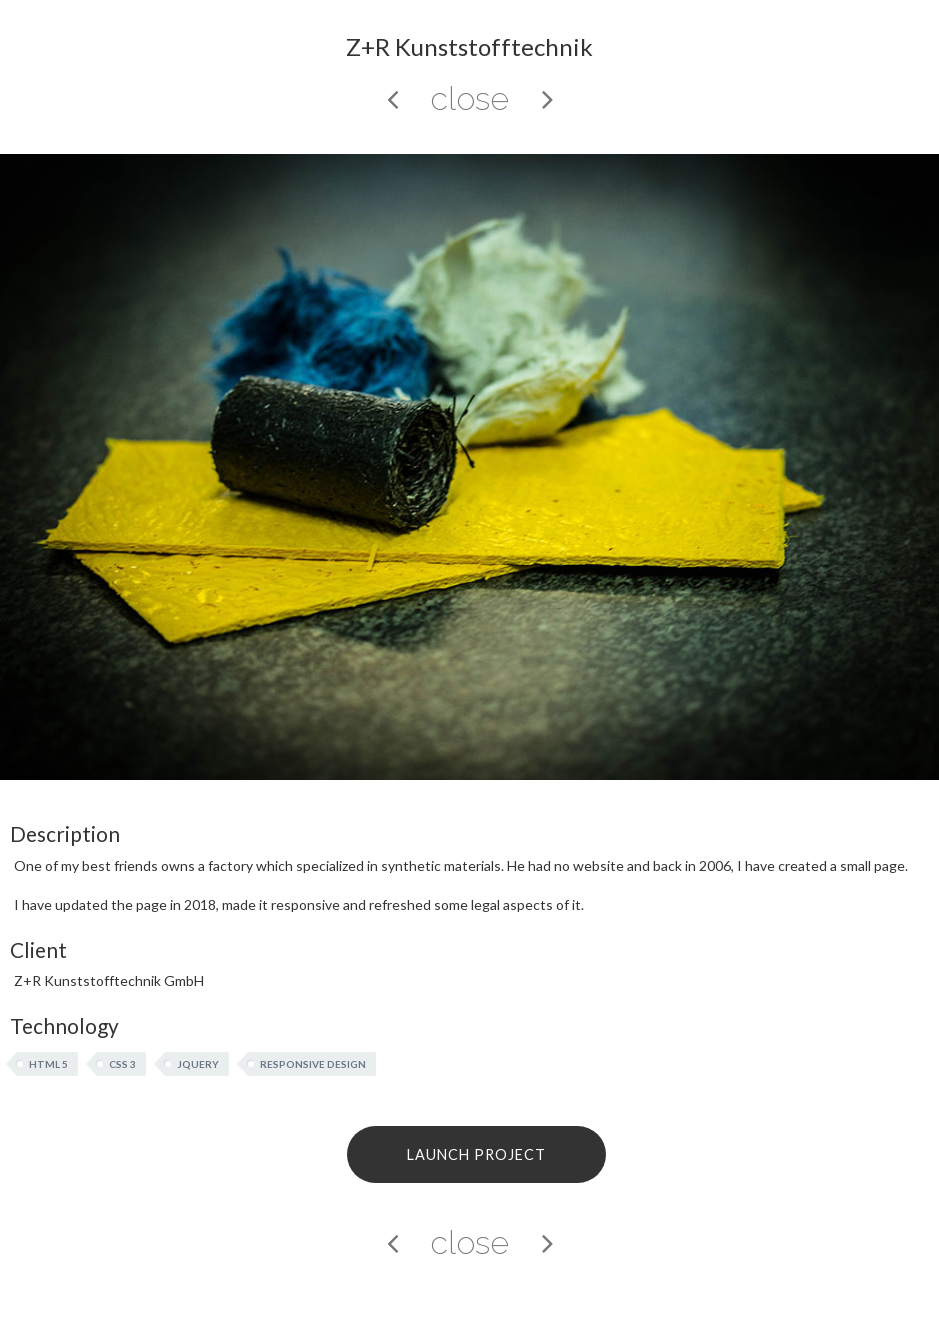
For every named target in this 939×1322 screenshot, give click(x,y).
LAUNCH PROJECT (476, 1154)
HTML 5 (48, 1064)
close (469, 98)
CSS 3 (122, 1064)
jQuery (198, 1064)
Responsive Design (313, 1064)
